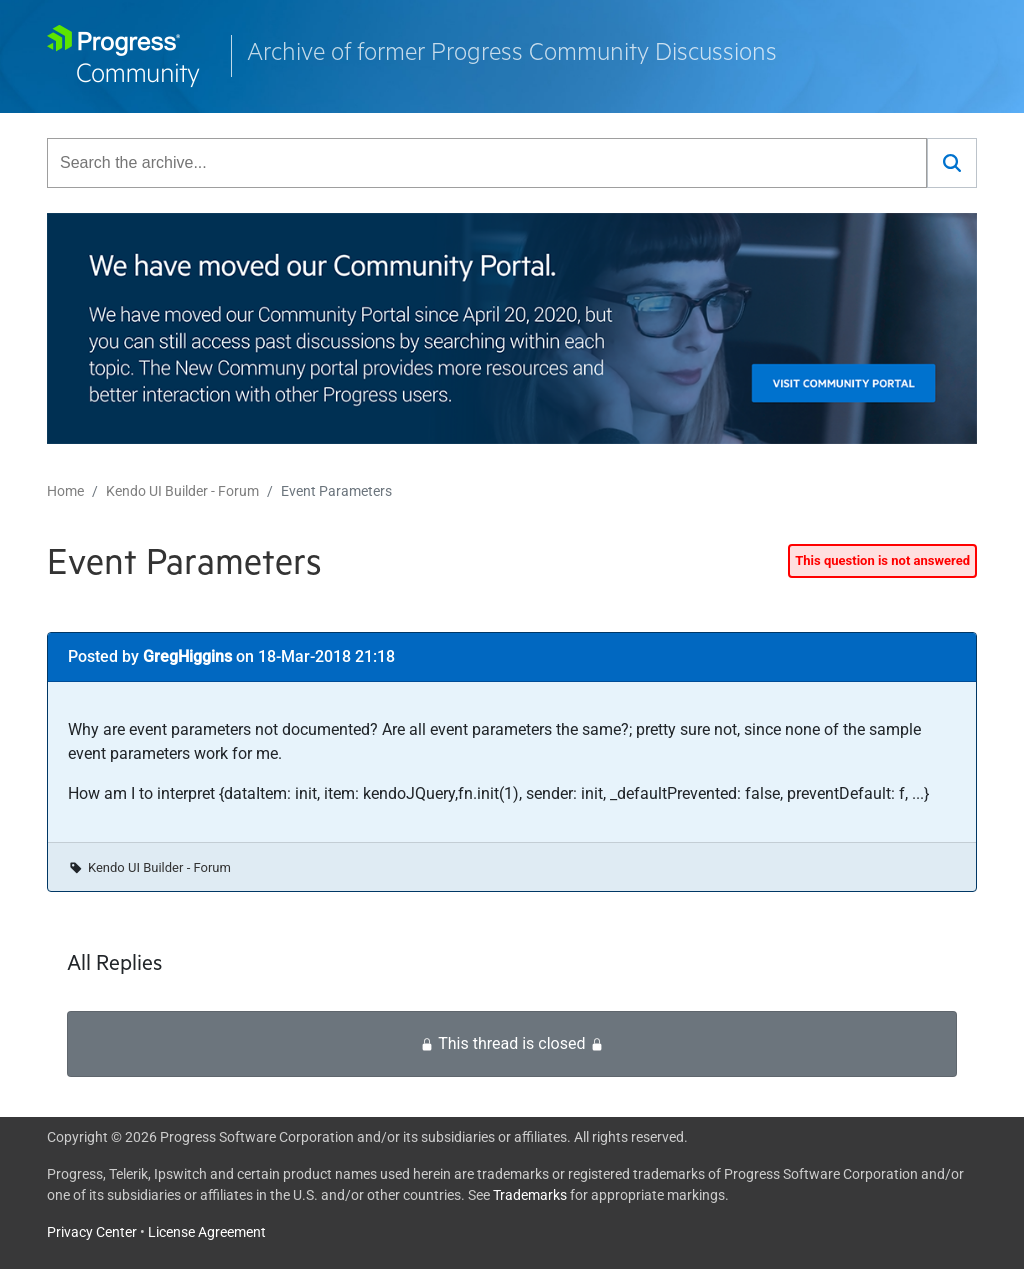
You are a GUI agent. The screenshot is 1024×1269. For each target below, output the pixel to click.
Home (65, 491)
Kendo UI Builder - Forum (182, 491)
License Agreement (207, 1232)
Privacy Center (92, 1232)
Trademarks (530, 1195)
